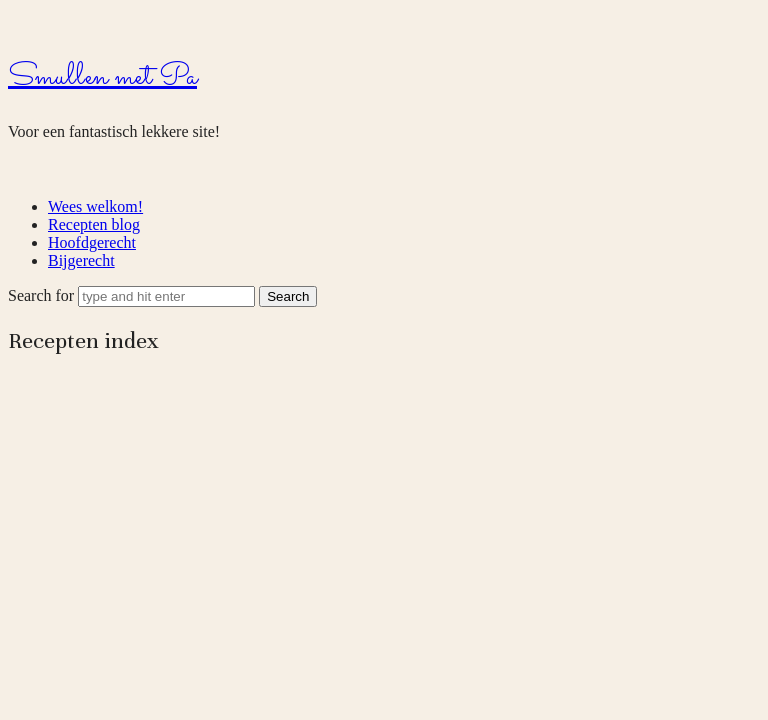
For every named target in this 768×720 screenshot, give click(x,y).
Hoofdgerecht (92, 242)
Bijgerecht (81, 260)
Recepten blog (94, 224)
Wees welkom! (95, 206)
